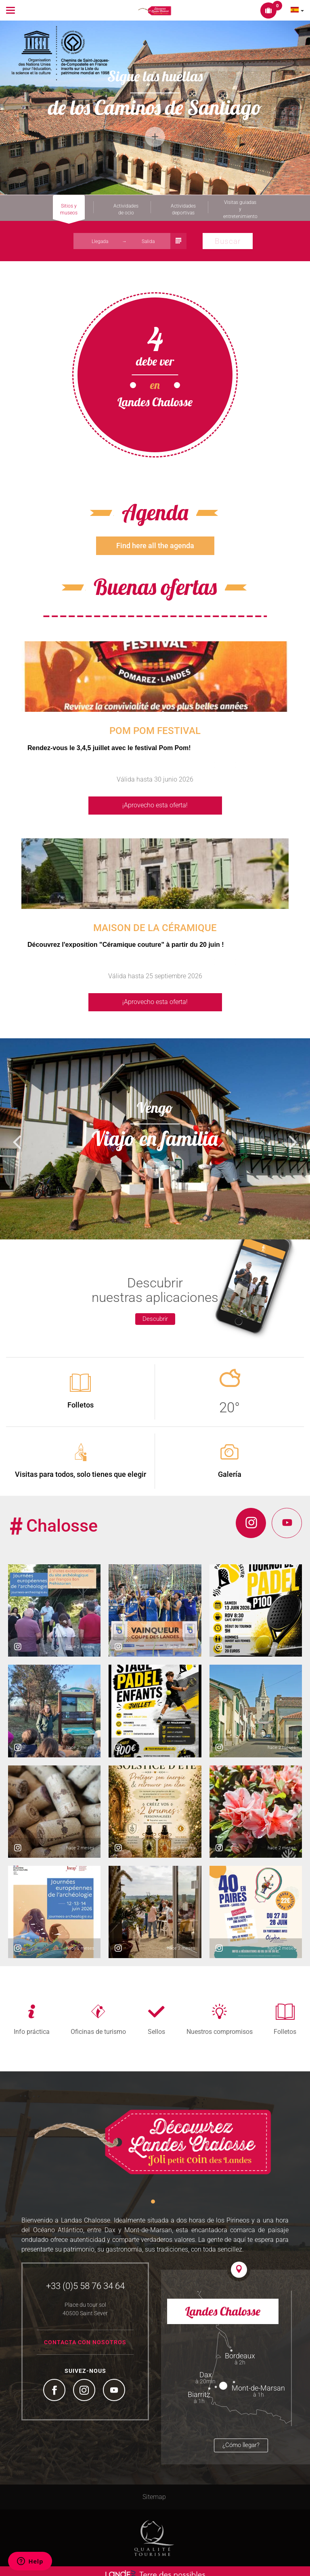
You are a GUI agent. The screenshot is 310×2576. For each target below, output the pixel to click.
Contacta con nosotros (85, 2336)
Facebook (55, 2384)
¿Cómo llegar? (241, 2438)
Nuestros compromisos (219, 2025)
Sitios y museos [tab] (69, 208)
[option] (155, 108)
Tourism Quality (154, 2531)
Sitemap (154, 2490)
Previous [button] (14, 108)
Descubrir (155, 1312)
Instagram (85, 2384)
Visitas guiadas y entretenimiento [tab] (240, 208)
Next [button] (290, 108)
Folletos (285, 2025)
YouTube (115, 2384)
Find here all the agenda (155, 539)
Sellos (156, 2025)
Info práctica (32, 2025)
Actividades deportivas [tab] (183, 208)
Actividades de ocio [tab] (125, 208)
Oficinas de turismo (98, 2025)
